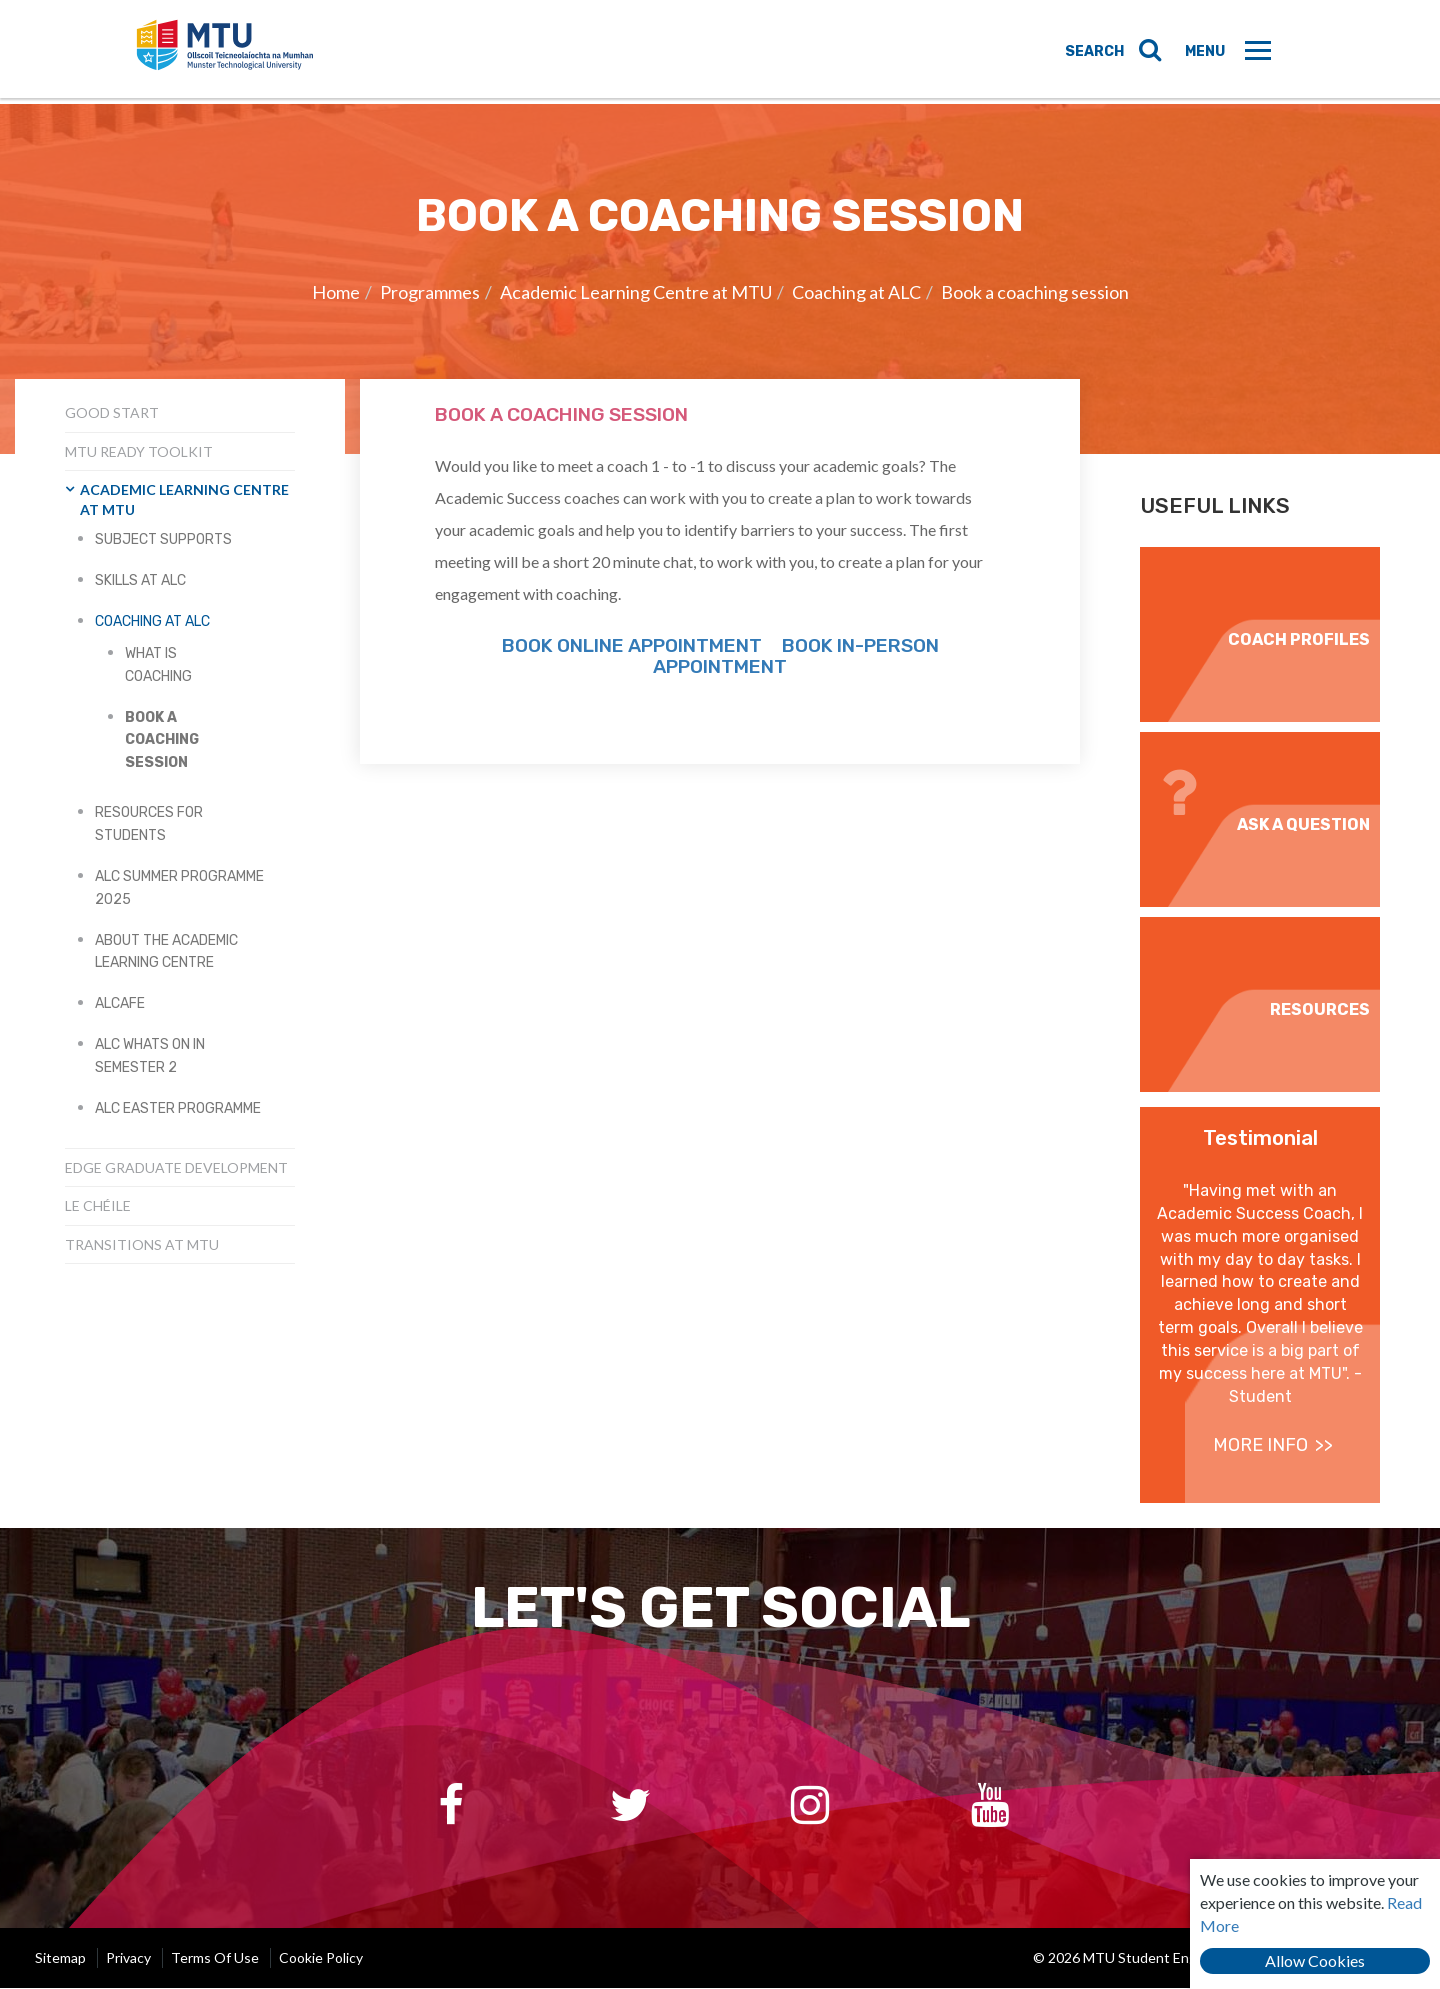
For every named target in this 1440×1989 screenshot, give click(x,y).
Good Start (112, 412)
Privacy (128, 1958)
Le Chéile (98, 1205)
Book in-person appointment (796, 656)
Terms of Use (215, 1958)
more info (1260, 1445)
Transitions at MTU (142, 1244)
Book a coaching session (1035, 292)
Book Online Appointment (634, 645)
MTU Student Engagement (245, 52)
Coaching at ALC (856, 292)
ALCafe (120, 1003)
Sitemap (60, 1958)
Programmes (430, 292)
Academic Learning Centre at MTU (636, 292)
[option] (720, 279)
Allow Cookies (1315, 1960)
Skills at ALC (140, 580)
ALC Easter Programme (178, 1108)
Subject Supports (163, 539)
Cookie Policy (321, 1958)
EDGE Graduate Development (176, 1167)
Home (336, 292)
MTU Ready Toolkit (139, 451)
